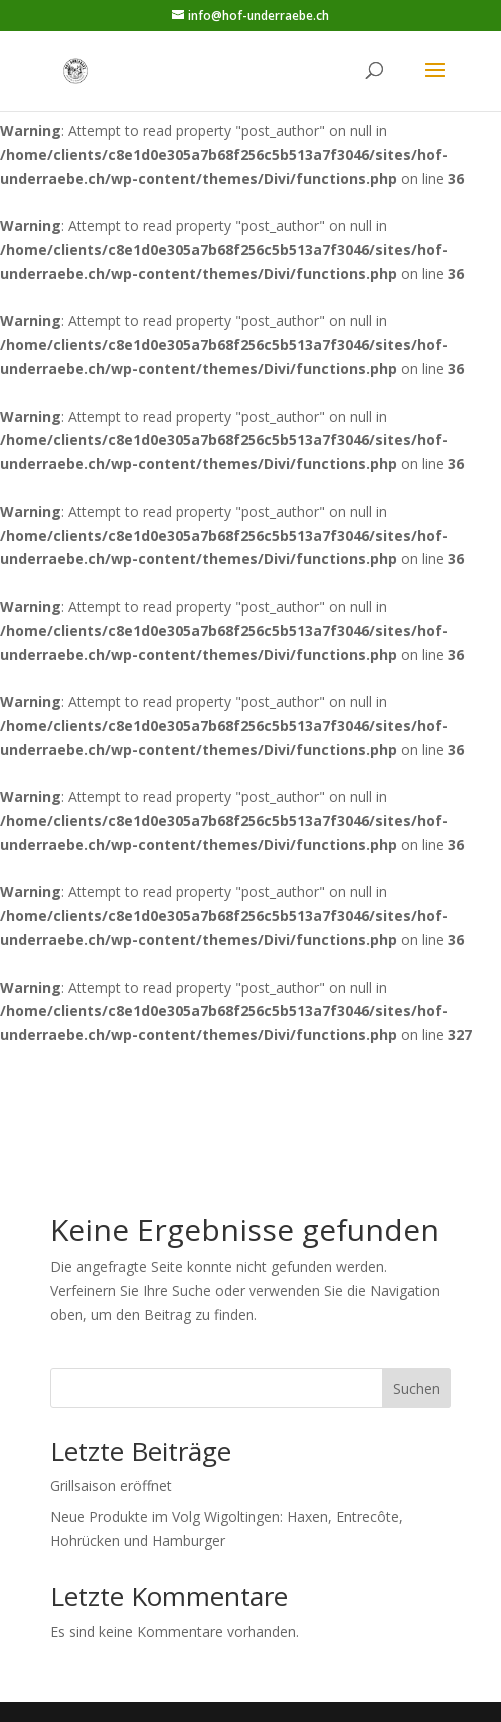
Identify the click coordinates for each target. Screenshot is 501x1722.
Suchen (416, 1388)
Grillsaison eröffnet (111, 1485)
